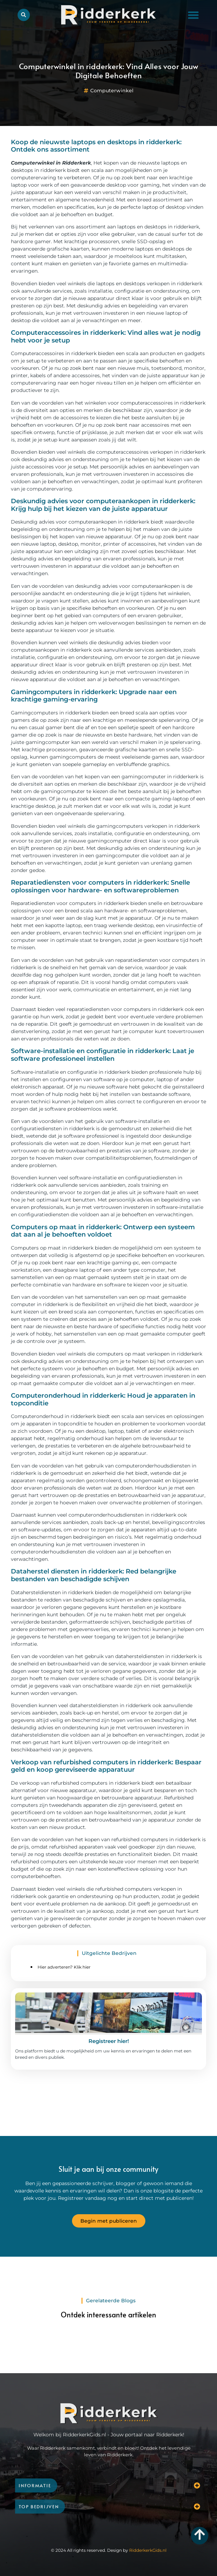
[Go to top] (199, 2534)
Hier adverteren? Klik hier (64, 1967)
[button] (193, 15)
